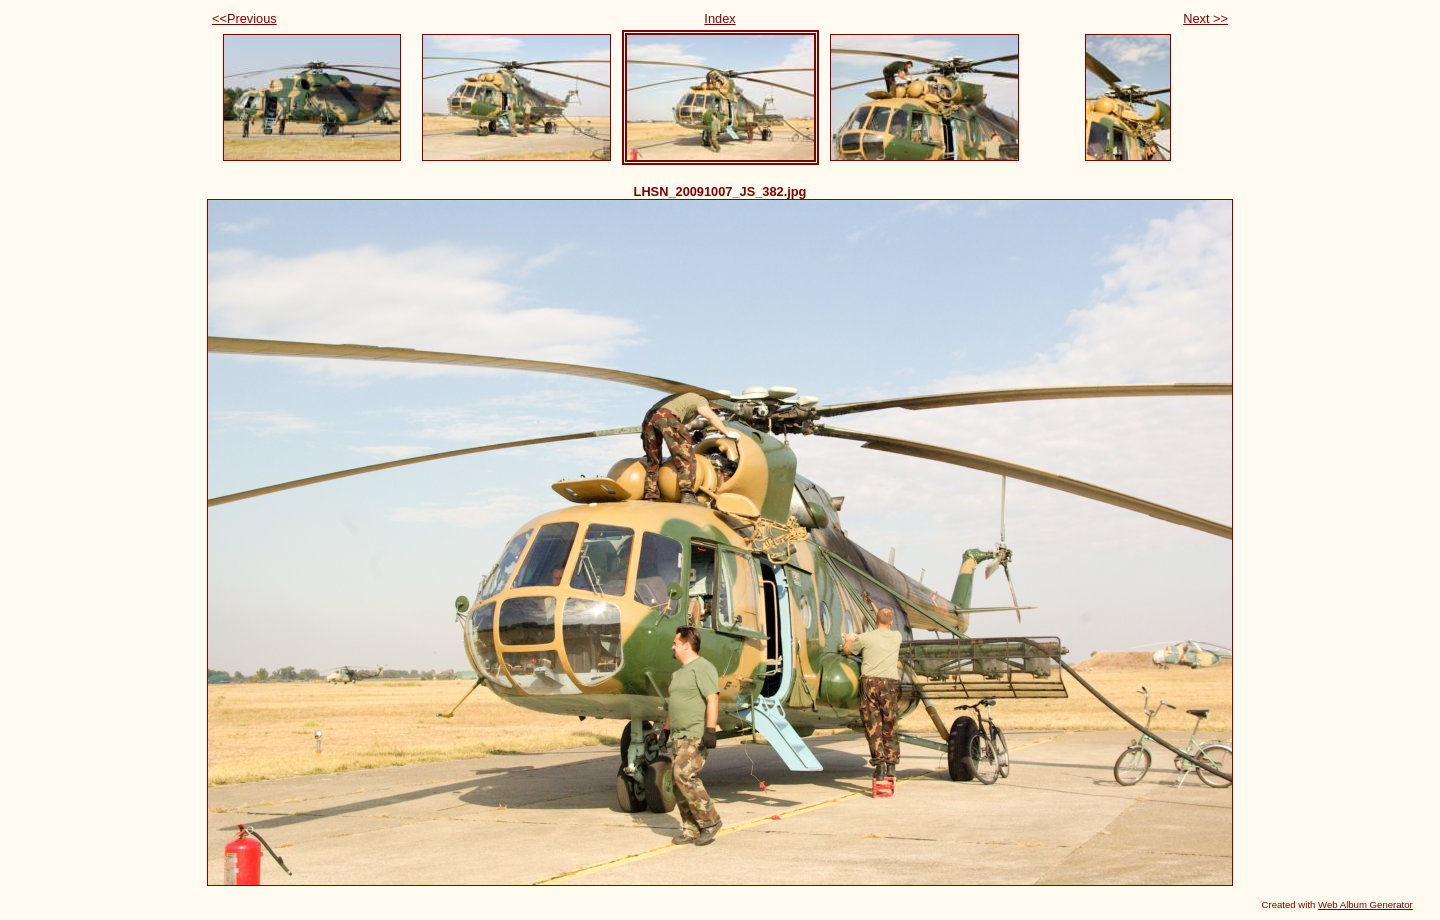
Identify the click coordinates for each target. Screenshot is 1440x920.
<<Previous (244, 18)
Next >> (1205, 18)
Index (719, 18)
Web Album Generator (1365, 904)
